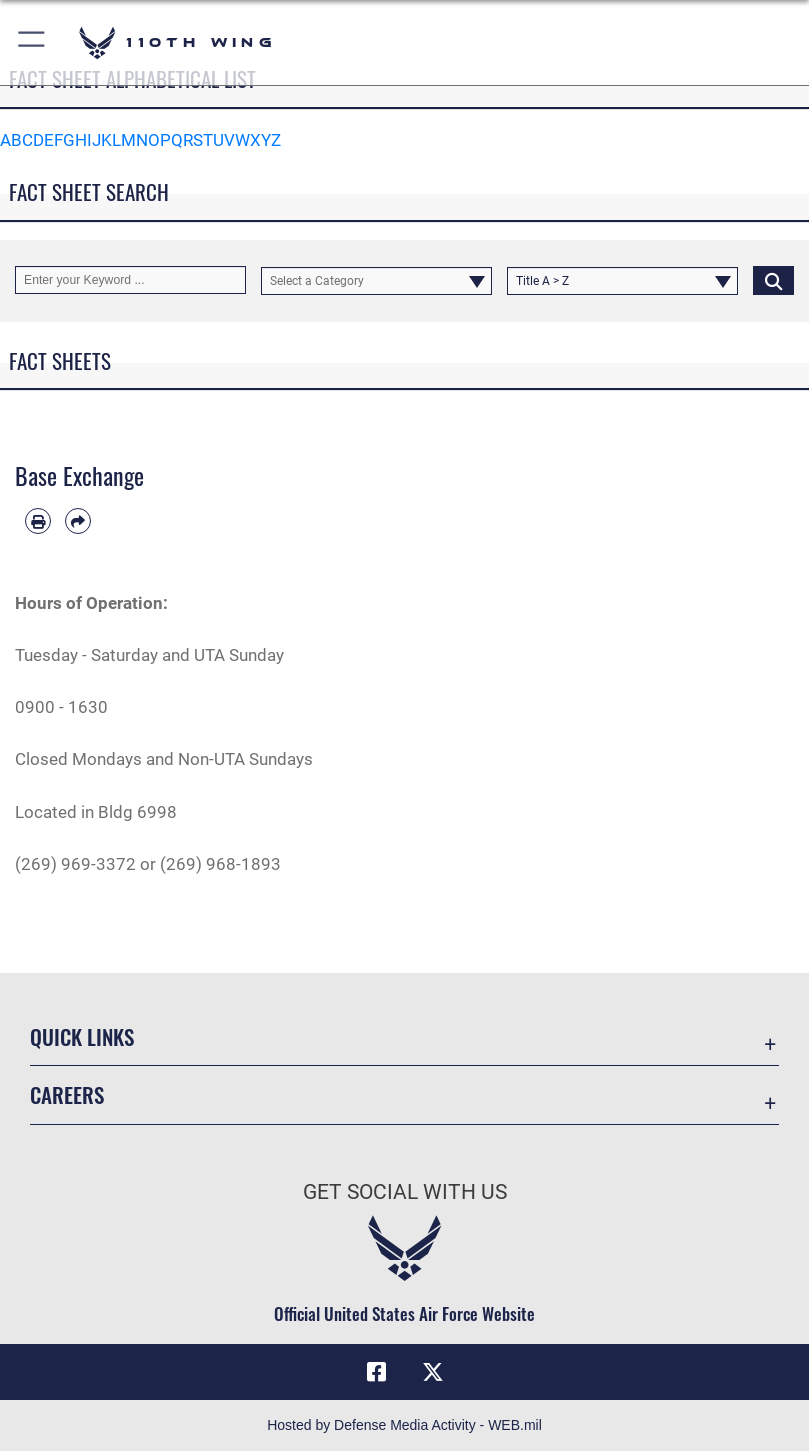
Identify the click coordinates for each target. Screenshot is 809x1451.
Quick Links (82, 1036)
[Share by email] (78, 521)
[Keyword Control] (130, 280)
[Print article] (38, 521)
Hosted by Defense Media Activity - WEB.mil (404, 1425)
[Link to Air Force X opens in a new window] (433, 1372)
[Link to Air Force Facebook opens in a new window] (376, 1372)
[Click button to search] (773, 280)
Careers (67, 1094)
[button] (32, 42)
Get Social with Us (405, 1192)
